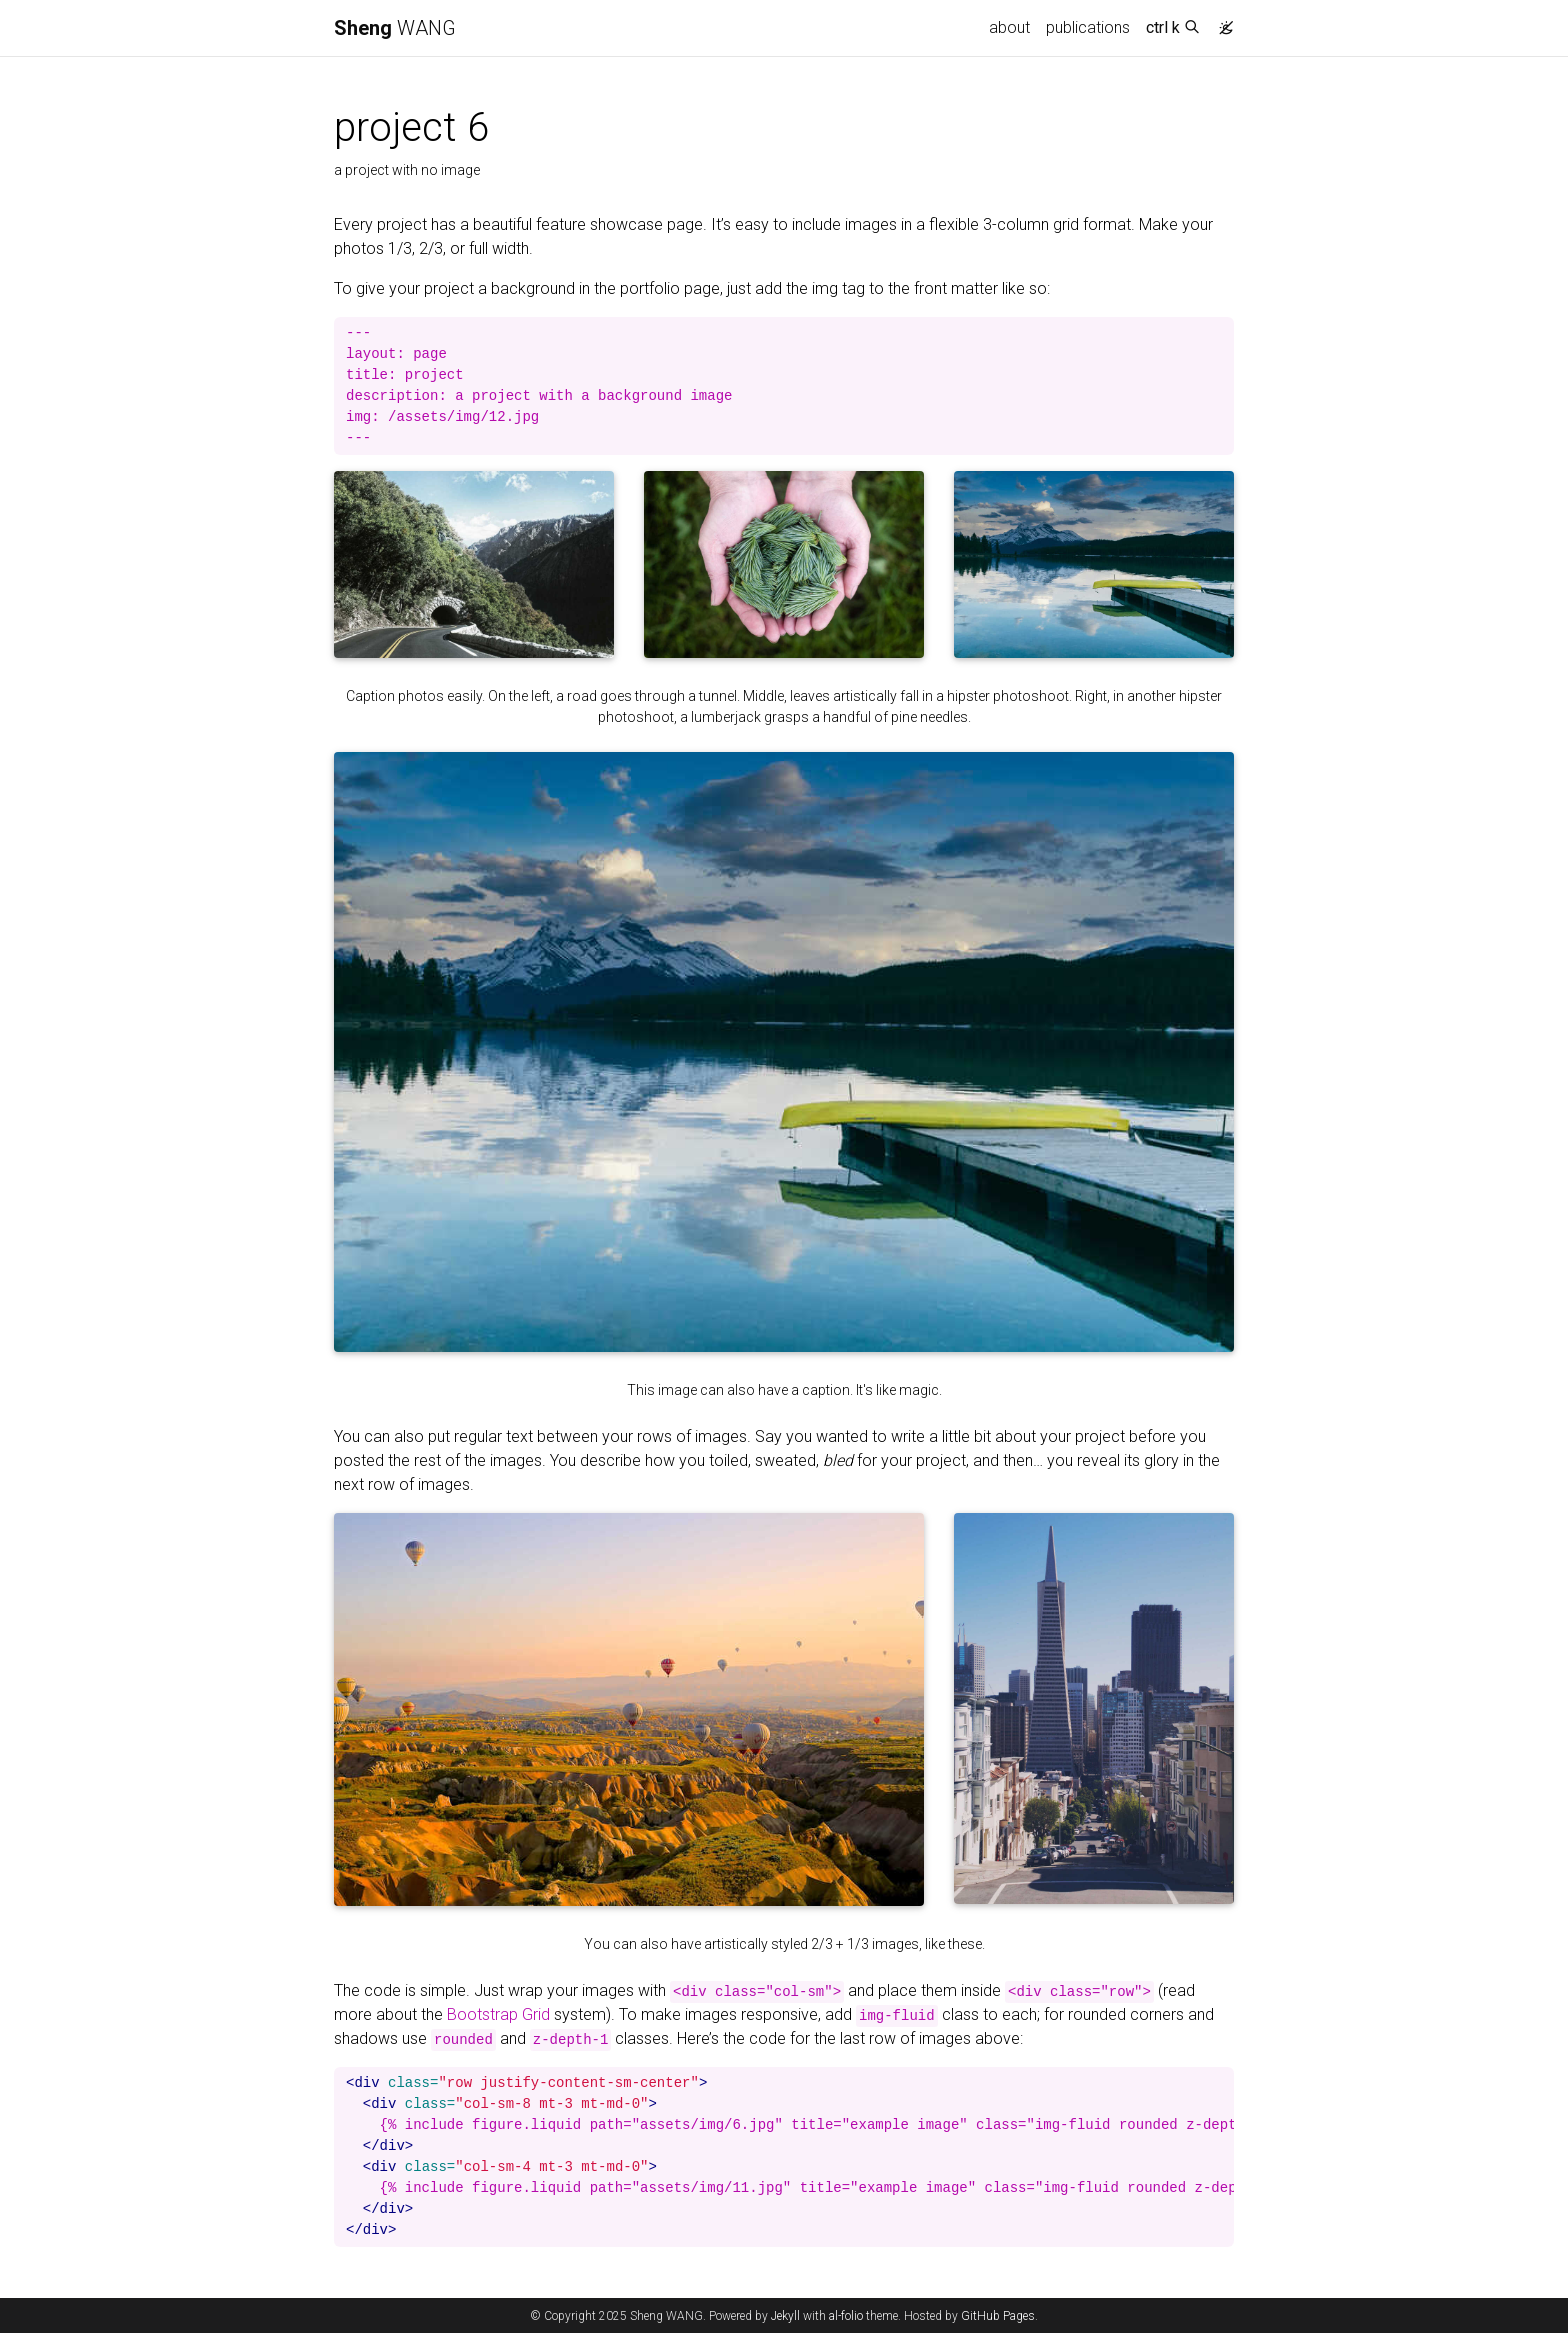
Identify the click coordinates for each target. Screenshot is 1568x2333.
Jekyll (785, 2316)
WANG (395, 28)
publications (1088, 27)
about (1009, 27)
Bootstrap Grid (498, 2014)
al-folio (846, 2316)
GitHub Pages (998, 2316)
